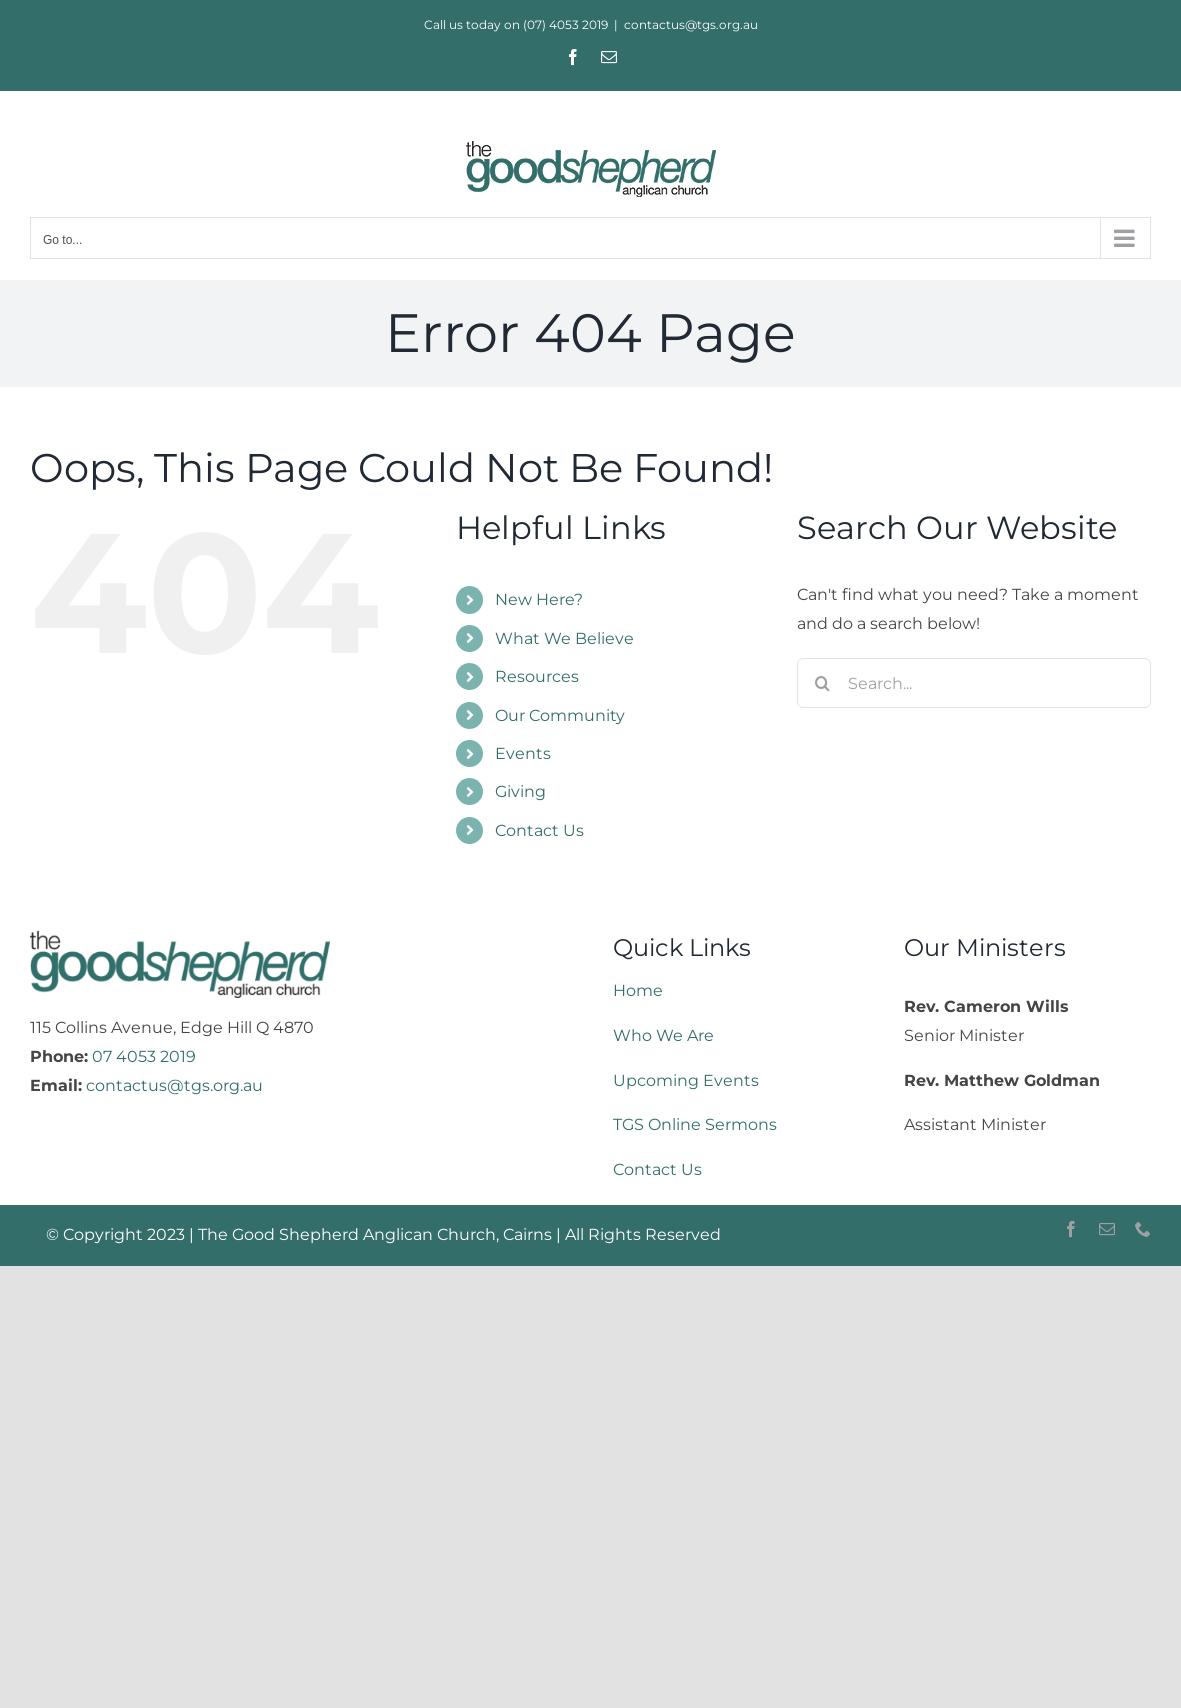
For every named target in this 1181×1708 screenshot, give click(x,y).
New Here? (539, 599)
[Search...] (974, 683)
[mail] (1107, 1229)
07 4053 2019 (144, 1056)
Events (523, 753)
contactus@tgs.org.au (691, 24)
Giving (520, 791)
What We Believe (564, 638)
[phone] (1143, 1229)
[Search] (822, 683)
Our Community (560, 715)
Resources (537, 676)
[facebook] (1071, 1229)
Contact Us (539, 830)
